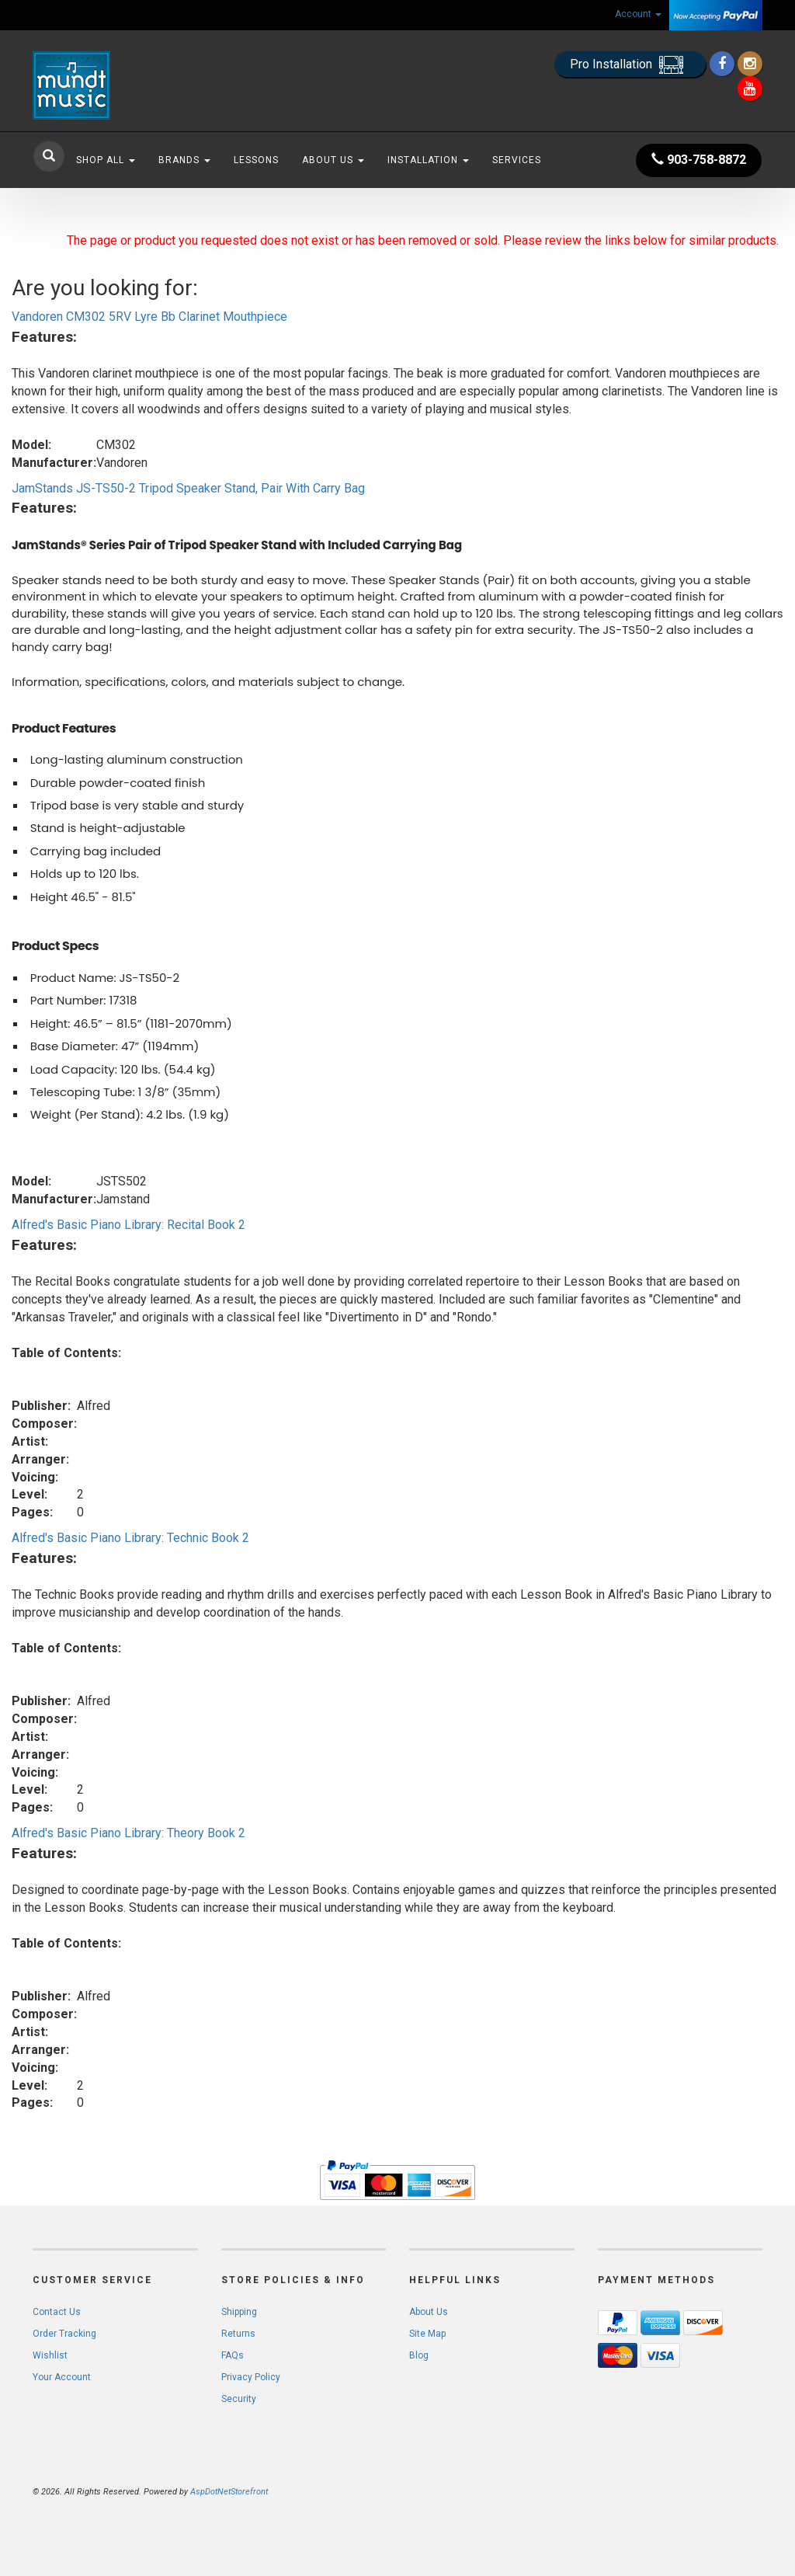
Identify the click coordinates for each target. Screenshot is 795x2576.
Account (638, 14)
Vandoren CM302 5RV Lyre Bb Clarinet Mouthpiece (149, 316)
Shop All (105, 160)
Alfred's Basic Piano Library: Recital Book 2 (128, 1224)
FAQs (232, 2355)
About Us (333, 160)
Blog (419, 2355)
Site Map (427, 2333)
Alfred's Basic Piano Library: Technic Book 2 (130, 1537)
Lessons (256, 160)
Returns (238, 2333)
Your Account (62, 2377)
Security (238, 2398)
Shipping (239, 2311)
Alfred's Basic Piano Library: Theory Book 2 (128, 1833)
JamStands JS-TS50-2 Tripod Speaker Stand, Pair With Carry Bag (188, 488)
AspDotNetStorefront (229, 2492)
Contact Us (57, 2311)
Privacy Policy (250, 2377)
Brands (184, 160)
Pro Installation (630, 65)
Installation (428, 160)
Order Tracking (64, 2333)
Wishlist (50, 2355)
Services (516, 160)
